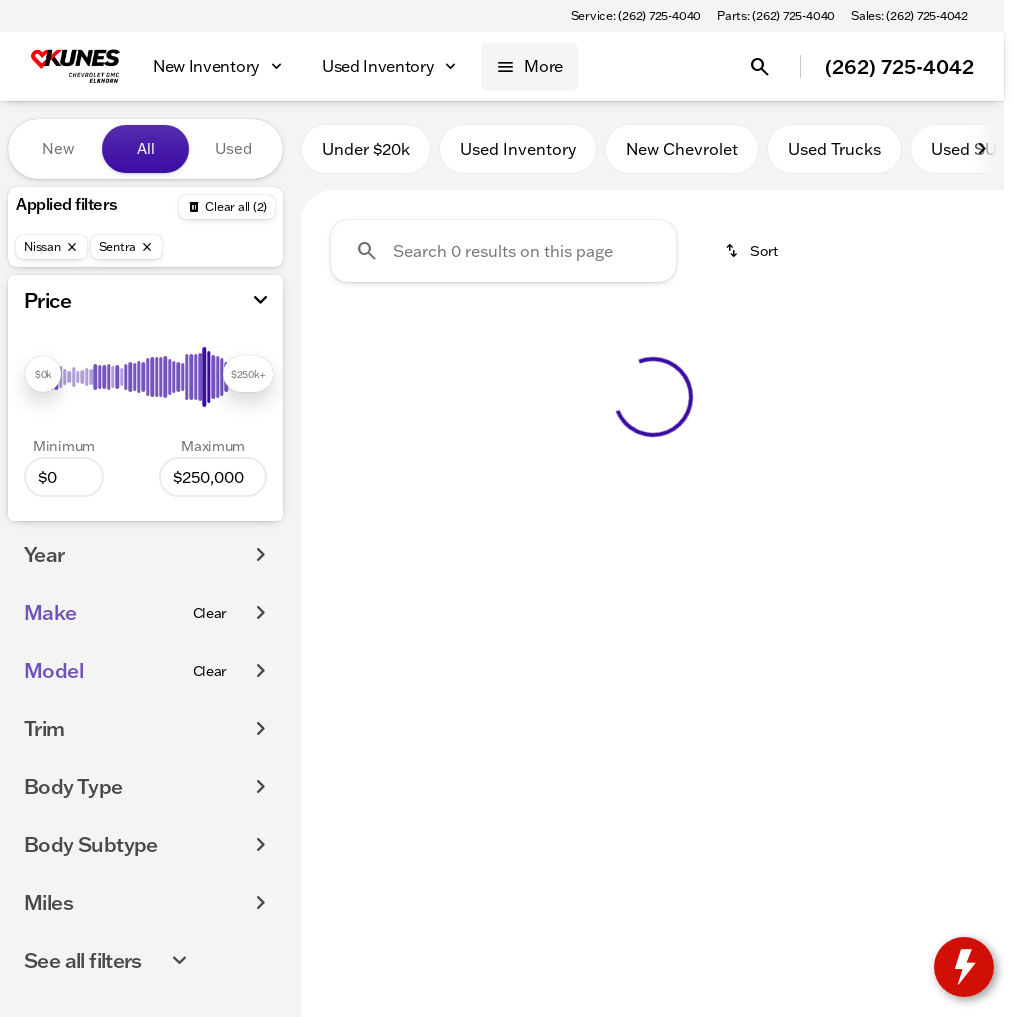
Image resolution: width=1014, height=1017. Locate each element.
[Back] (227, 207)
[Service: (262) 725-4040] (636, 16)
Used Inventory (518, 149)
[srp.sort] (753, 251)
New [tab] (58, 148)
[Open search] (760, 67)
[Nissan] (51, 247)
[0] (64, 477)
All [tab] (146, 148)
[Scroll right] (982, 149)
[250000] (213, 477)
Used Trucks (834, 149)
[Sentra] (127, 247)
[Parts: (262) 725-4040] (776, 16)
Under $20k (366, 149)
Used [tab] (233, 148)
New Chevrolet (682, 149)
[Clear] (210, 613)
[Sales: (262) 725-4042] (909, 16)
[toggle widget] (964, 967)
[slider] (43, 374)
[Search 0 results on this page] (503, 251)
